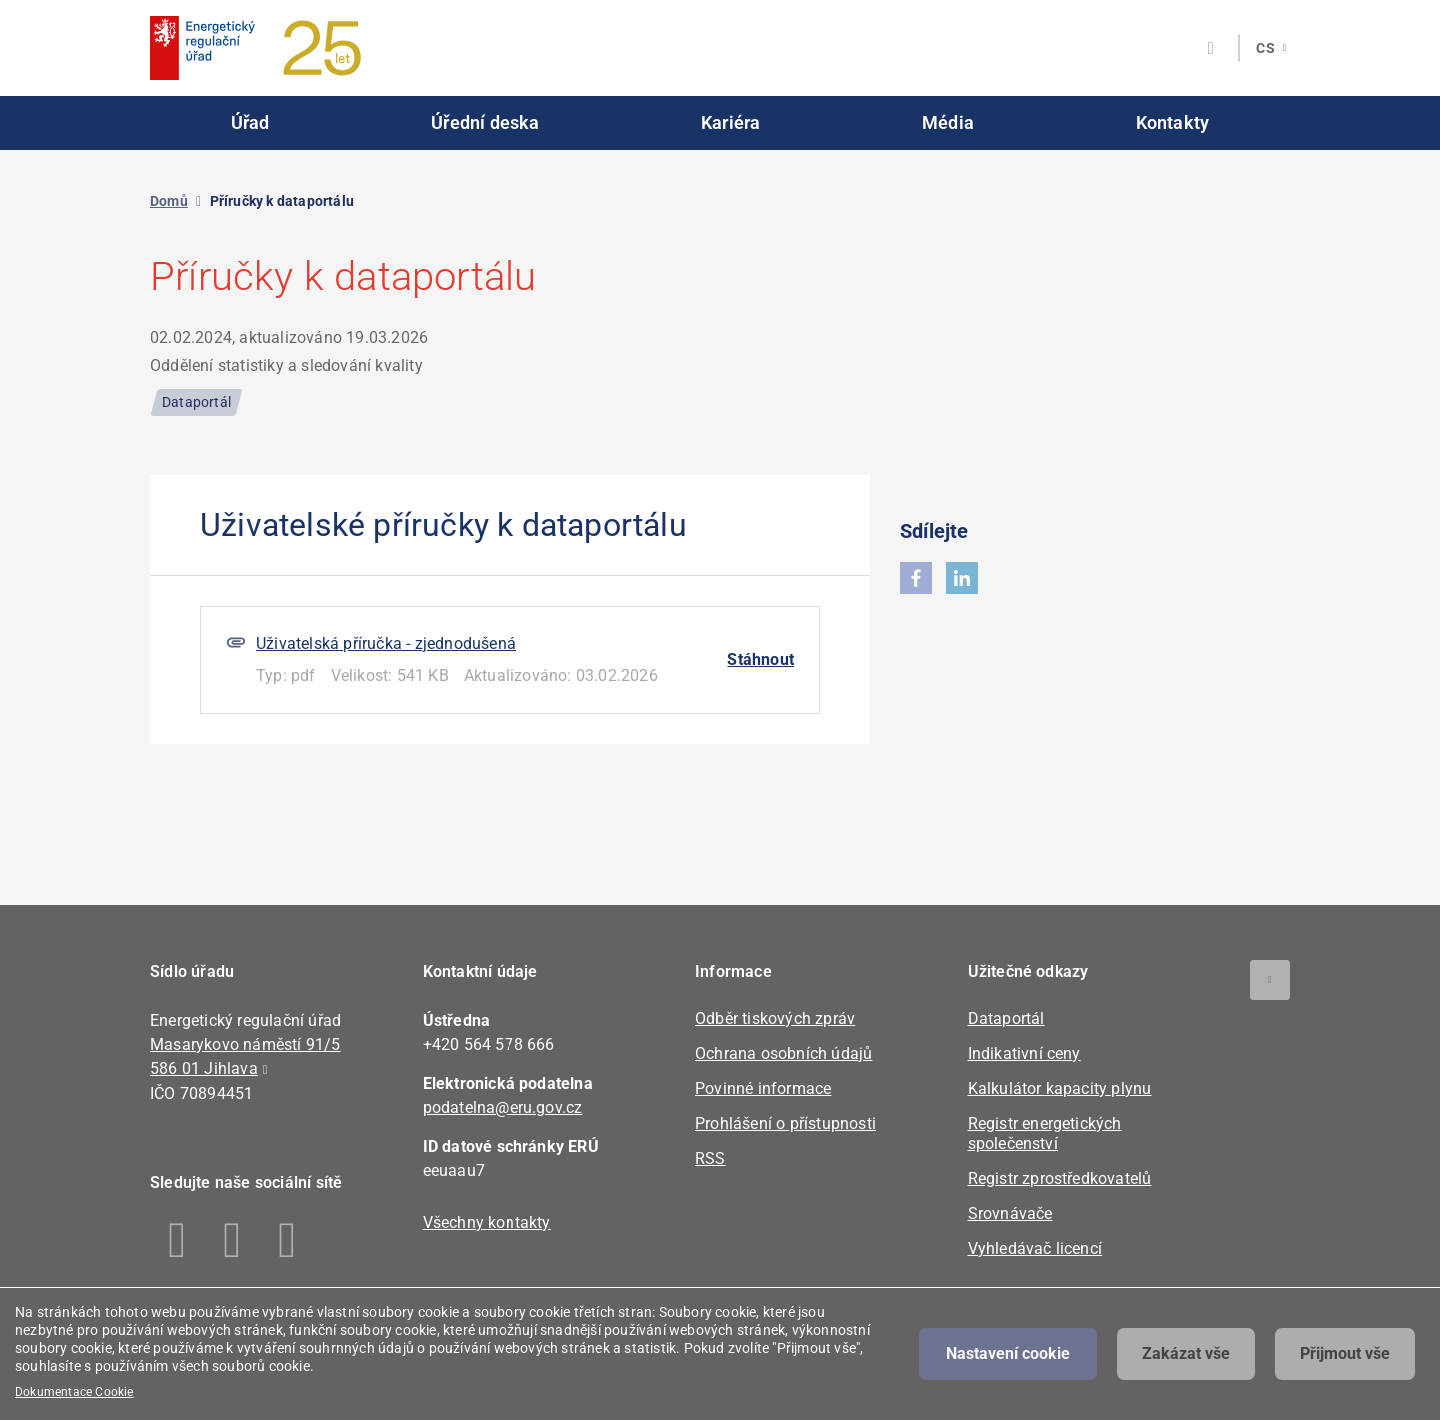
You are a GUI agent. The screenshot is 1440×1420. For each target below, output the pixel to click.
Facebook (177, 1240)
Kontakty (1173, 122)
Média (948, 122)
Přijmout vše (1345, 1353)
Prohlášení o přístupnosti (785, 1123)
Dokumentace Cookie (74, 1392)
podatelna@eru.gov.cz (503, 1107)
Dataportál (1006, 1018)
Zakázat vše (1186, 1353)
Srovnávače (1010, 1213)
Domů (169, 201)
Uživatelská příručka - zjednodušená (386, 643)
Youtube (287, 1240)
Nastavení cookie (1008, 1353)
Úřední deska (485, 122)
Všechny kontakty (487, 1222)
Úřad (250, 122)
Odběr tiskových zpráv (775, 1018)
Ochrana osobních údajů (783, 1053)
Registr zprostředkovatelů (1060, 1178)
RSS (710, 1158)
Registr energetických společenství (1045, 1133)
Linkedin (232, 1240)
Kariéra (730, 122)
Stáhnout (760, 659)
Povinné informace (763, 1088)
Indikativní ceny (1024, 1053)
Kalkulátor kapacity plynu (1060, 1088)
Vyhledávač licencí (1035, 1248)
